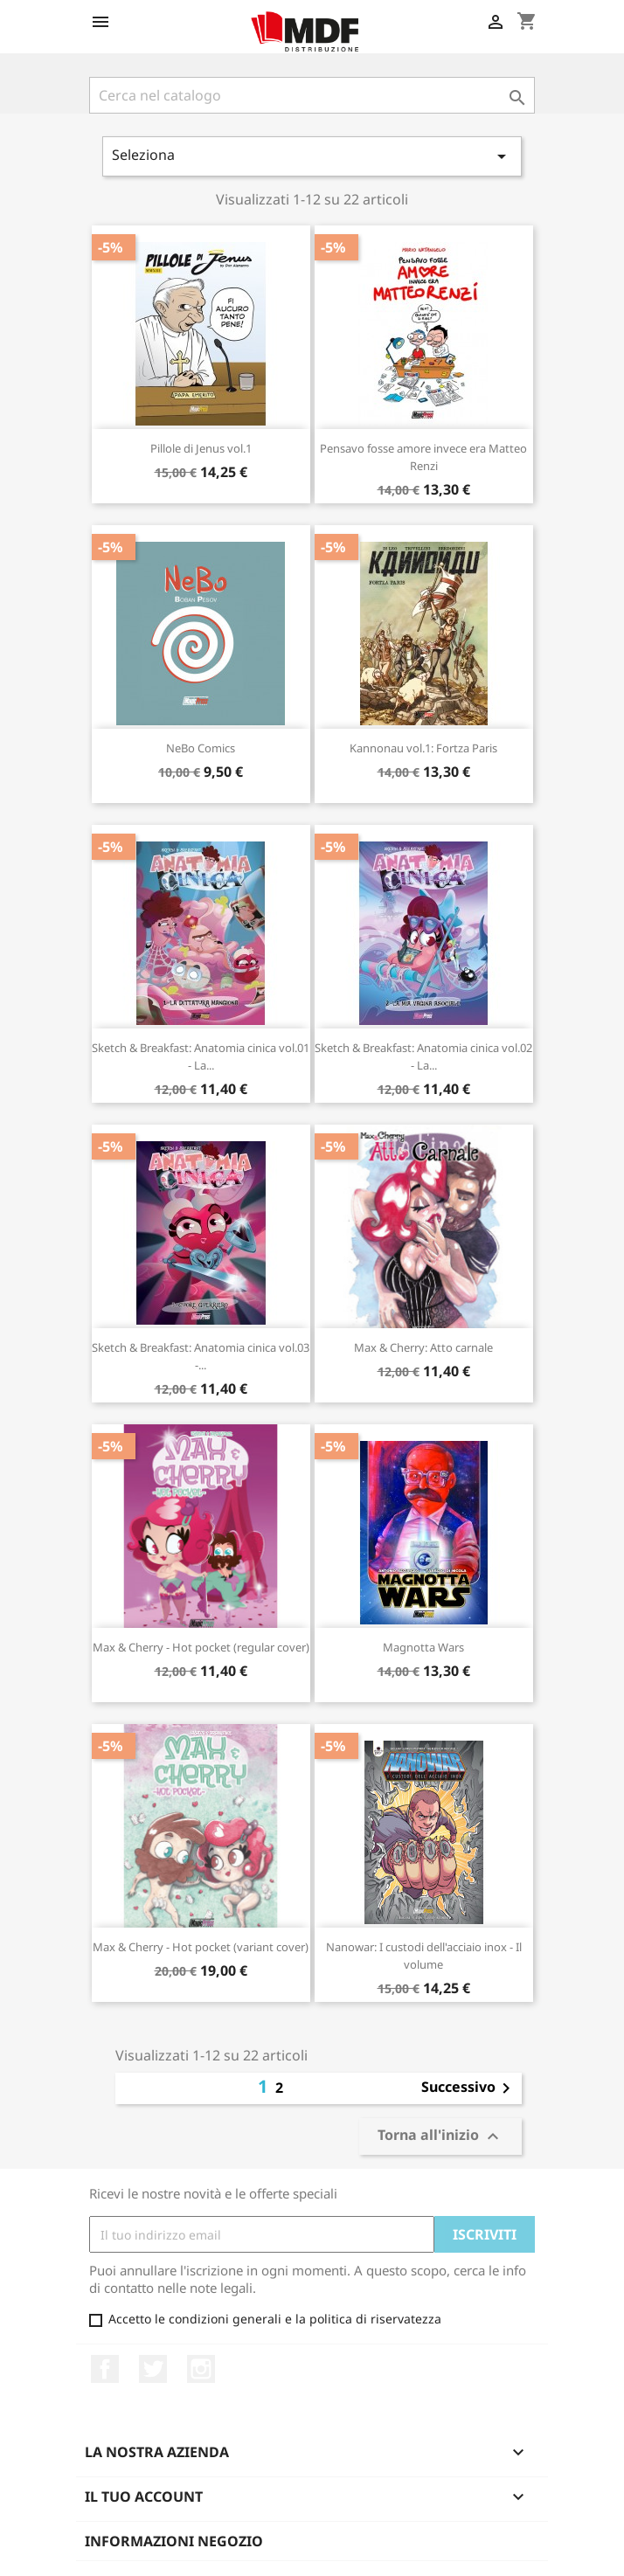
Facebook (105, 2369)
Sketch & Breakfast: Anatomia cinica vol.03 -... (200, 1356)
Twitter (153, 2369)
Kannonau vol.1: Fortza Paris (423, 748)
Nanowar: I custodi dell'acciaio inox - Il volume (424, 1955)
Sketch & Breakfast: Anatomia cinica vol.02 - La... (423, 1056)
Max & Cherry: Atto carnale (423, 1347)
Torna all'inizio (440, 2136)
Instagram (201, 2369)
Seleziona (312, 156)
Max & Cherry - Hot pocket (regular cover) (201, 1647)
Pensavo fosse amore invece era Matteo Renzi (423, 457)
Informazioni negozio (174, 2541)
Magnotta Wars (423, 1647)
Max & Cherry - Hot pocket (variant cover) (201, 1947)
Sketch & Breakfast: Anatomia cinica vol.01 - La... (200, 1056)
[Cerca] (312, 95)
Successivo (469, 2088)
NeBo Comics (200, 748)
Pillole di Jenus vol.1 (201, 448)
